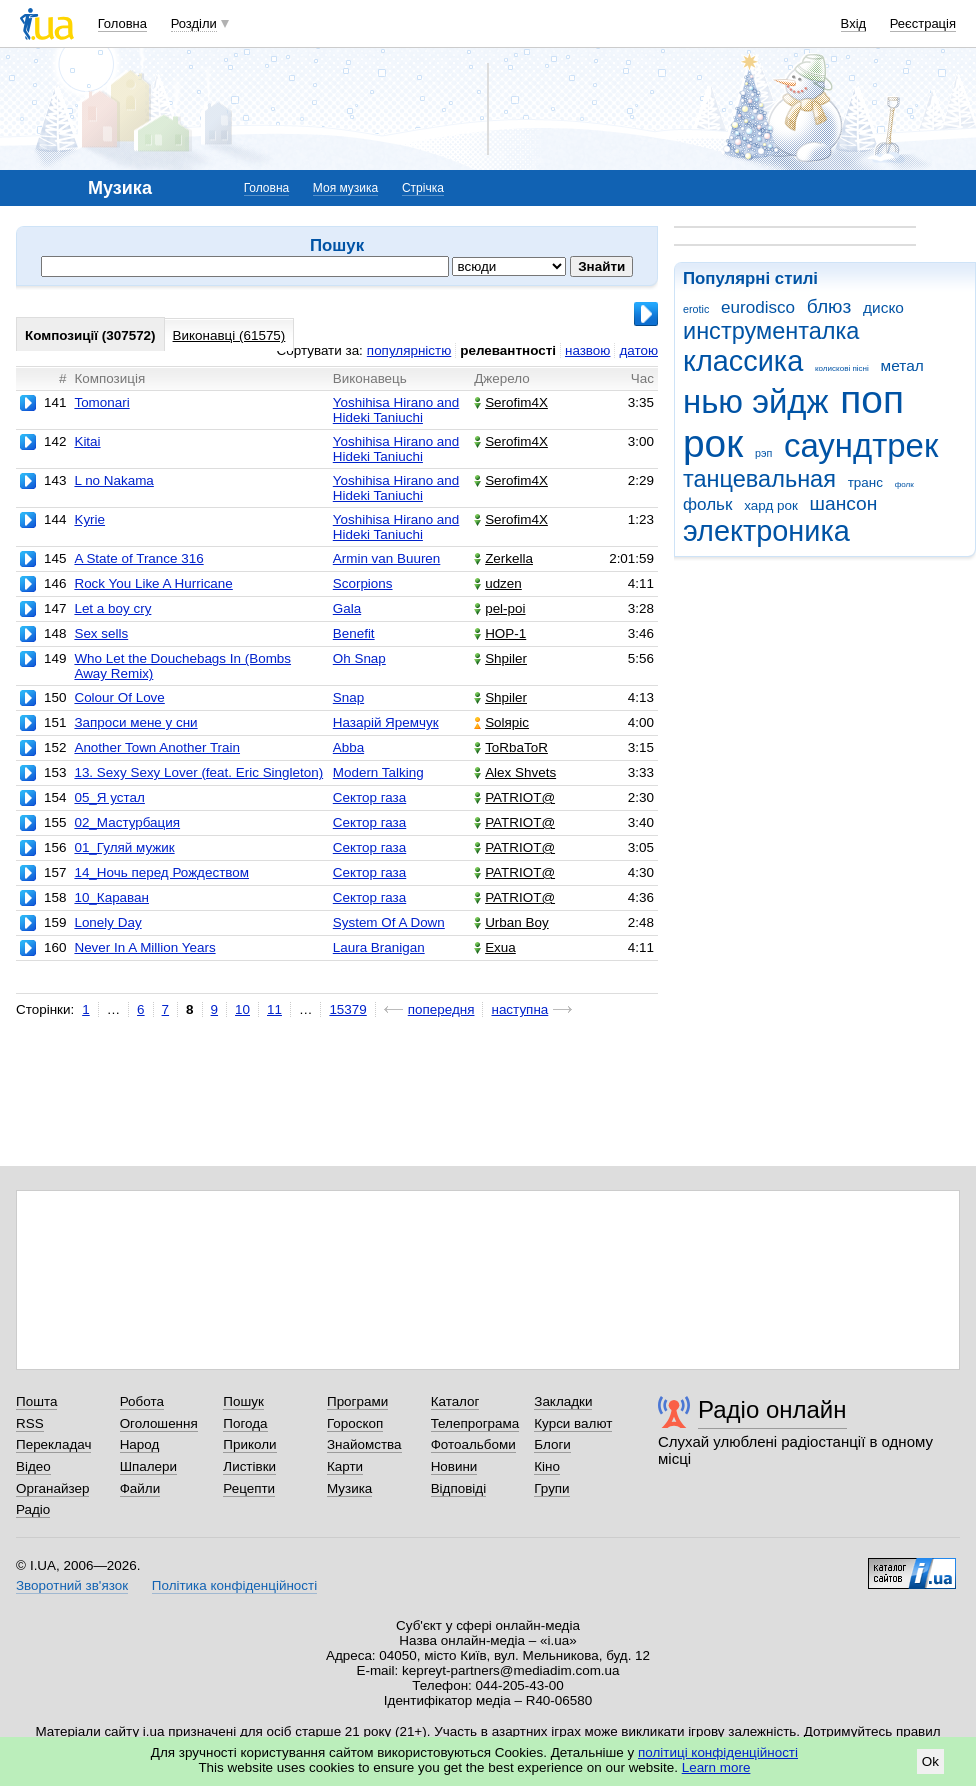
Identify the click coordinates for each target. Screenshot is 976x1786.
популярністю (409, 350)
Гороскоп (355, 1423)
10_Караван (111, 897)
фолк (904, 484)
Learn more (716, 1767)
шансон (844, 503)
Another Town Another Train (157, 747)
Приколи (249, 1444)
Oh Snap (359, 658)
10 (242, 1009)
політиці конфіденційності (718, 1752)
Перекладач (53, 1444)
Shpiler (500, 658)
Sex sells (101, 633)
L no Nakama (113, 480)
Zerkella (503, 558)
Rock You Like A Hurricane (153, 583)
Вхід (854, 23)
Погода (245, 1423)
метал (902, 365)
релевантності (508, 350)
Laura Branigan (379, 947)
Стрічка (423, 188)
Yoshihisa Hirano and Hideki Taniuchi (396, 410)
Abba (348, 747)
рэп (763, 453)
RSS (30, 1423)
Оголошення (159, 1423)
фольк (707, 504)
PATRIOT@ (514, 797)
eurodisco (758, 307)
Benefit (354, 633)
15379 (347, 1009)
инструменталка (771, 331)
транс (865, 482)
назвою (587, 350)
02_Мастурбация (127, 822)
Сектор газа (369, 797)
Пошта (36, 1401)
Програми (357, 1401)
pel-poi (499, 608)
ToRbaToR (511, 747)
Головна (122, 23)
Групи (551, 1488)
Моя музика (345, 188)
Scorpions (363, 583)
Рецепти (249, 1488)
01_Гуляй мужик (124, 847)
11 (274, 1009)
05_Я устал (109, 797)
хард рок (771, 505)
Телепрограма (475, 1423)
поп (872, 399)
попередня (441, 1009)
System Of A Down (389, 922)
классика (743, 361)
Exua (495, 947)
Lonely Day (107, 922)
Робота (142, 1401)
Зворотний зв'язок (72, 1585)
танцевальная (759, 479)
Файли (140, 1488)
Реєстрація (923, 23)
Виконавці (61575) (229, 335)
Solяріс (501, 722)
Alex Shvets (515, 772)
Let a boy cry (112, 608)
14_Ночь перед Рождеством (161, 872)
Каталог (455, 1401)
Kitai (87, 441)
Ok (930, 1761)
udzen (498, 583)
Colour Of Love (119, 697)
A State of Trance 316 (138, 558)
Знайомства (364, 1444)
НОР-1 (500, 633)
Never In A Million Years (144, 947)
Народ (140, 1444)
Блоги (552, 1444)
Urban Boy (511, 922)
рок (713, 443)
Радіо (33, 1509)
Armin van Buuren (387, 558)
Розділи (194, 23)
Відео (33, 1466)
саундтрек (861, 445)
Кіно (547, 1466)
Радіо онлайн (772, 1409)
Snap (348, 697)
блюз (829, 306)
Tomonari (101, 402)
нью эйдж (756, 401)
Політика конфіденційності (234, 1585)
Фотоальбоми (473, 1444)
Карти (345, 1466)
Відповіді (459, 1488)
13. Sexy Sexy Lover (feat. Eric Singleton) (198, 772)
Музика (349, 1488)
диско (883, 307)
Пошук (243, 1401)
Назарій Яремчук (386, 722)
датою (638, 350)
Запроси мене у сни (135, 722)
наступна (519, 1009)
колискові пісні (842, 368)
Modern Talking (378, 772)
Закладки (563, 1401)
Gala (347, 608)
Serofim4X (511, 402)
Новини (454, 1466)
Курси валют (573, 1423)
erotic (696, 309)
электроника (766, 531)
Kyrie (89, 519)
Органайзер (52, 1488)
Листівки (249, 1466)
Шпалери (148, 1466)
